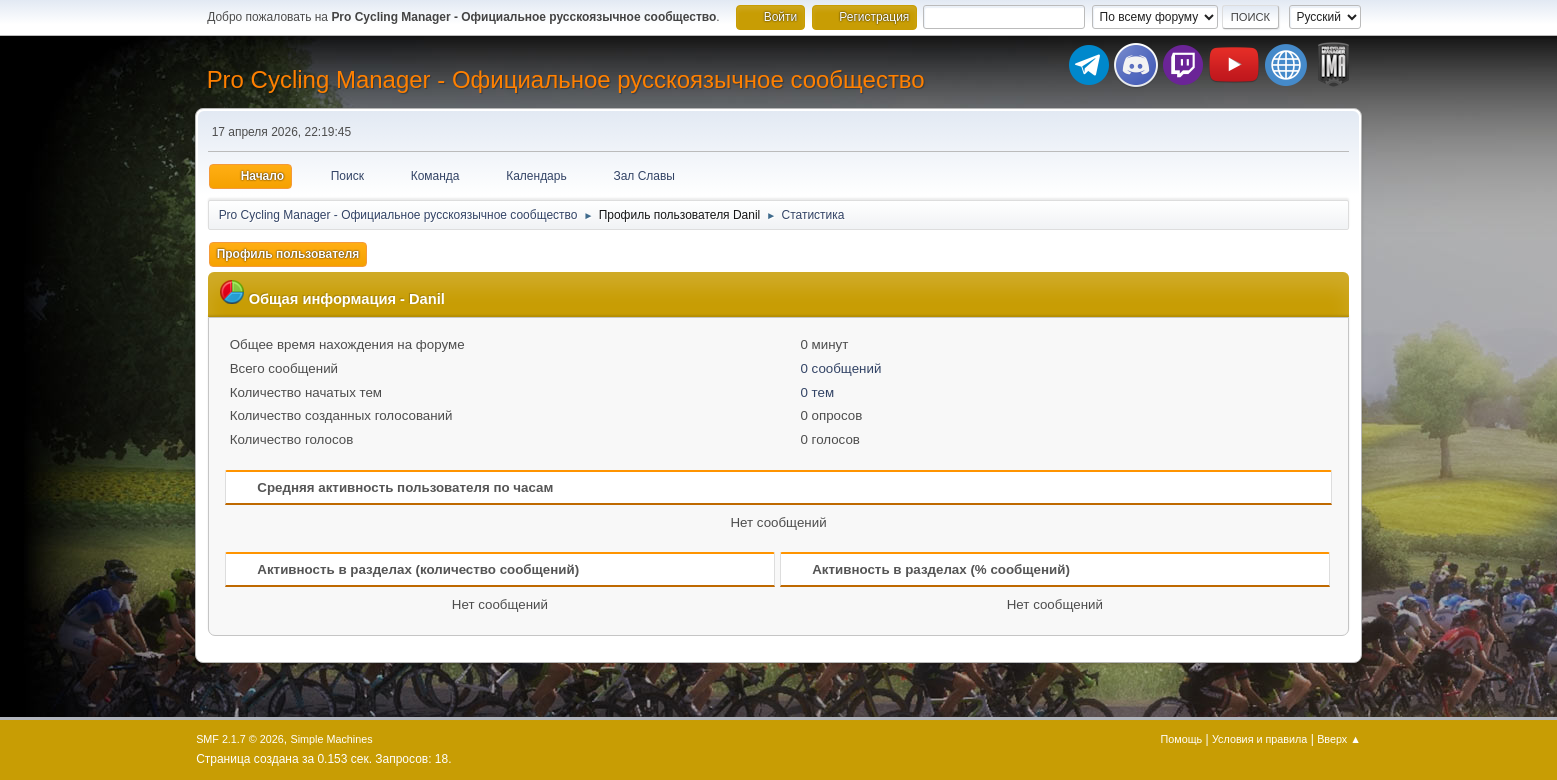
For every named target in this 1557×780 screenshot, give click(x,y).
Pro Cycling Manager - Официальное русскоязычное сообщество (566, 79)
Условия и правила (1259, 739)
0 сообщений (840, 368)
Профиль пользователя (288, 254)
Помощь (1182, 739)
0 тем (817, 392)
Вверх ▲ (1339, 739)
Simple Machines (331, 739)
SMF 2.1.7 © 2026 (240, 739)
